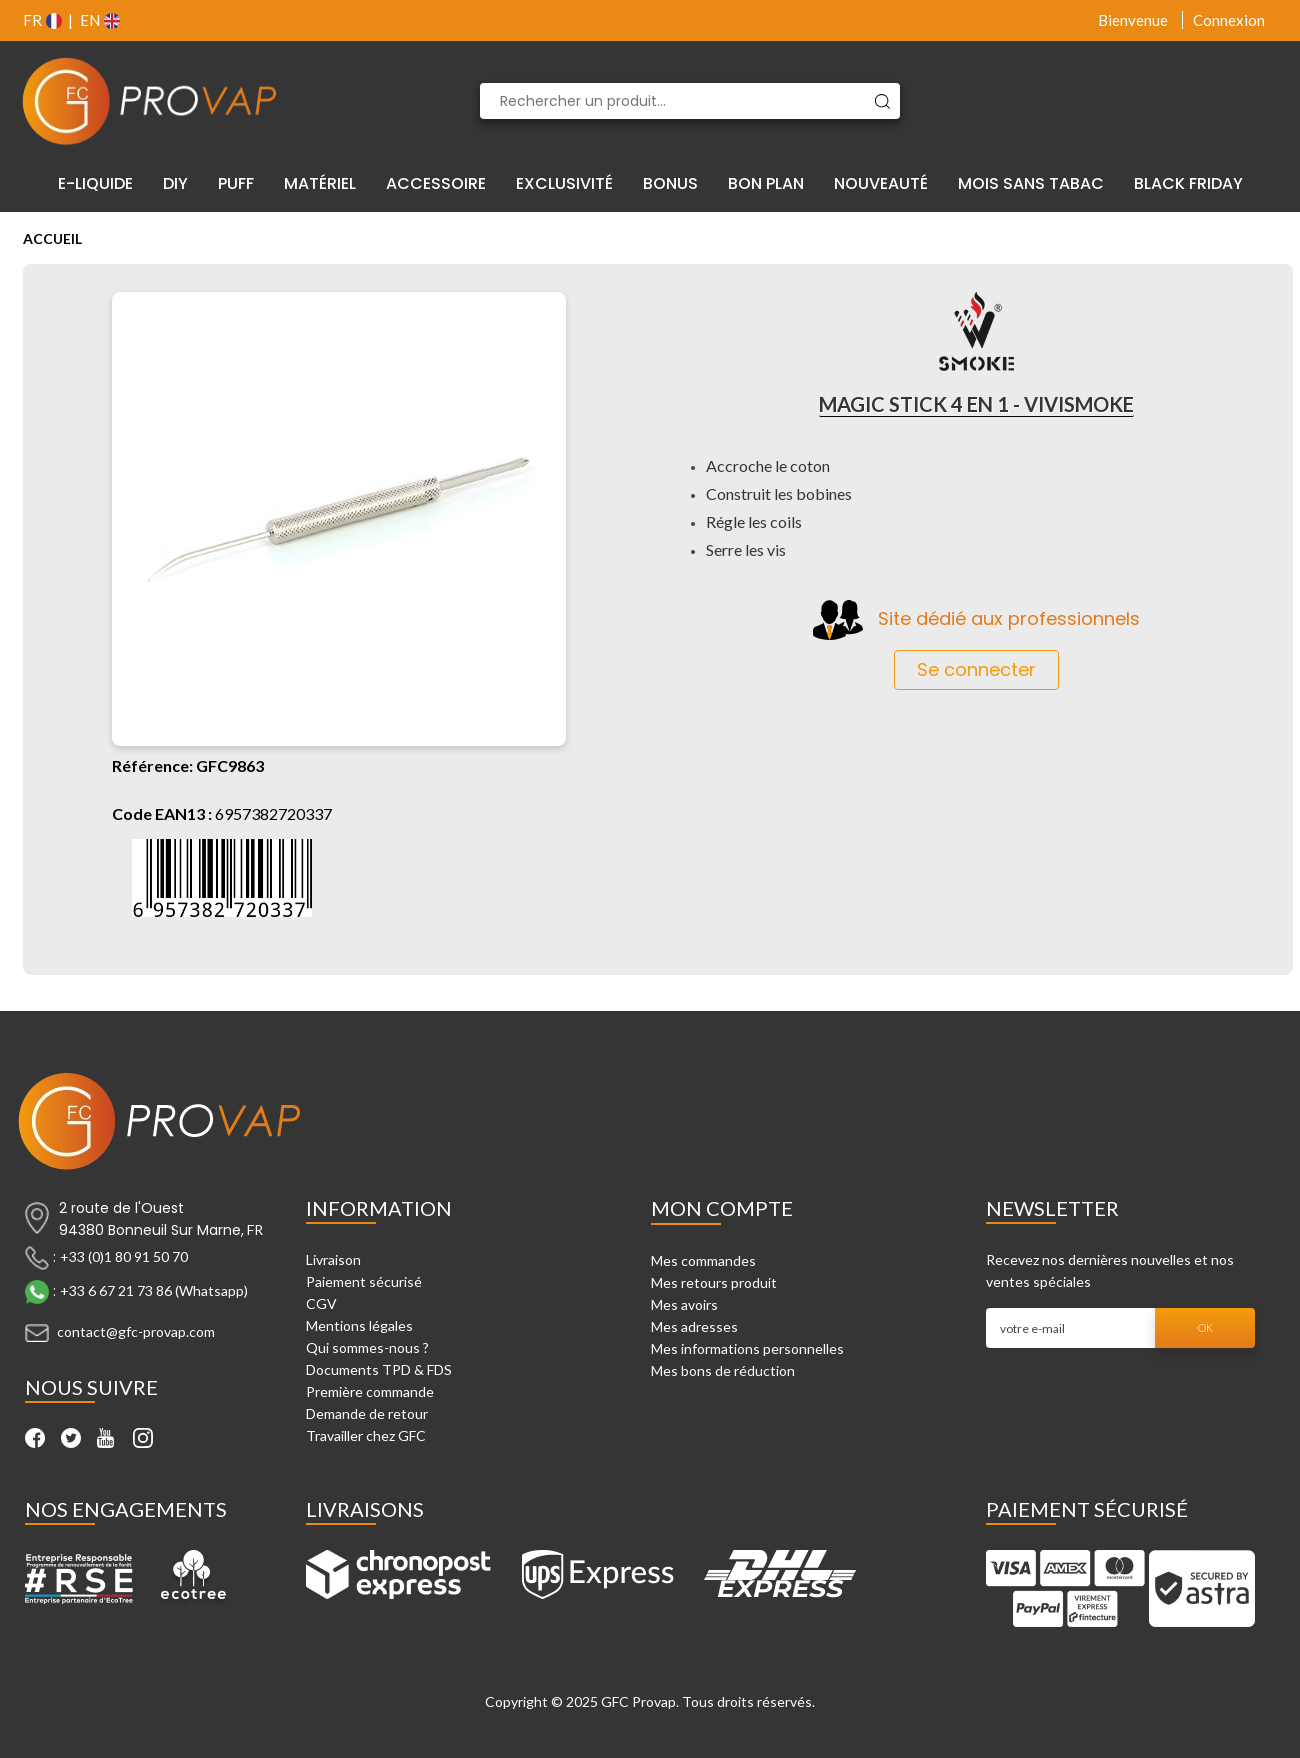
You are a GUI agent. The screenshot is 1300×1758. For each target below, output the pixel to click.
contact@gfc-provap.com (136, 1331)
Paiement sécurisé (364, 1281)
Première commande (370, 1391)
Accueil (52, 238)
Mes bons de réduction (723, 1370)
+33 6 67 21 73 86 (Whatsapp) (154, 1290)
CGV (321, 1303)
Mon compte (722, 1208)
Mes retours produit (714, 1282)
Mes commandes (703, 1260)
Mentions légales (359, 1325)
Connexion (1229, 20)
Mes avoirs (684, 1304)
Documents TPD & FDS (379, 1369)
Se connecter (976, 669)
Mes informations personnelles (747, 1348)
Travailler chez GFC (366, 1435)
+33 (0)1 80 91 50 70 (124, 1256)
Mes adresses (694, 1326)
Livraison (333, 1259)
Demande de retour (367, 1413)
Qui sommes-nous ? (367, 1347)
